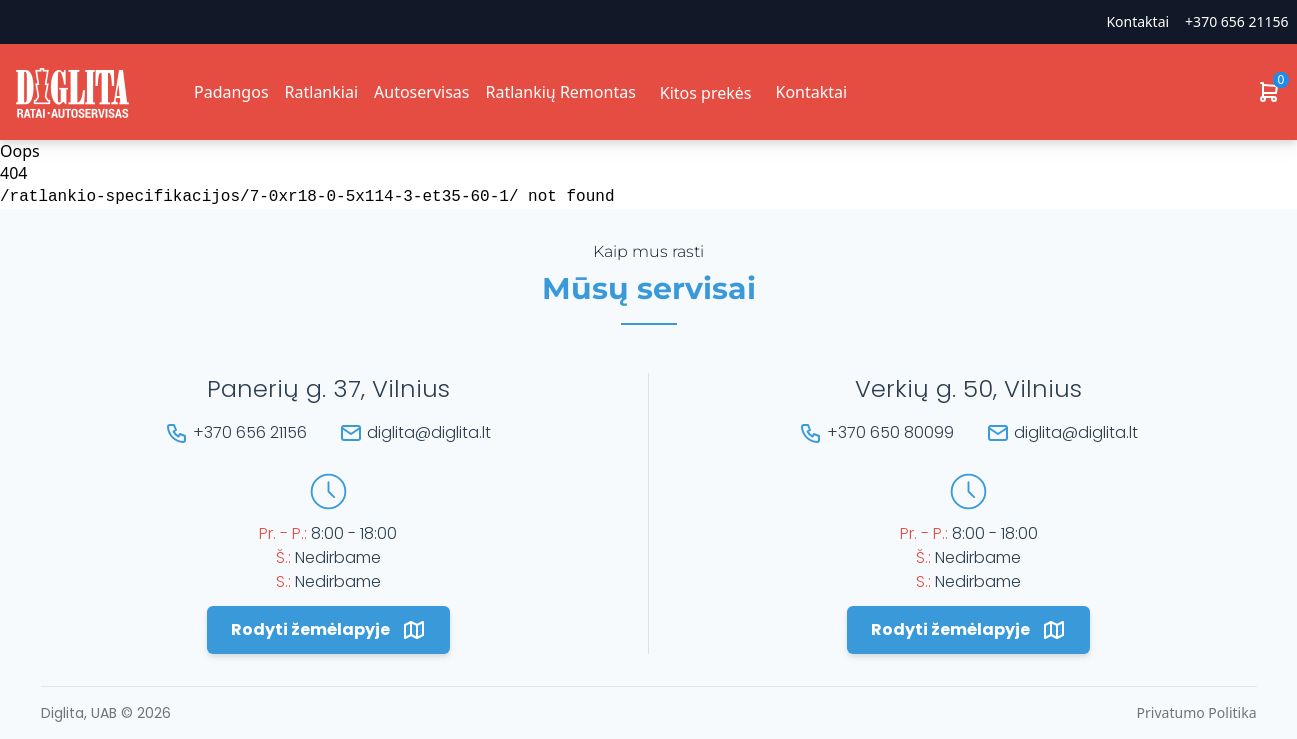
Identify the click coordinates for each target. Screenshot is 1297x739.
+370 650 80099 (890, 432)
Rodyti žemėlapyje (328, 630)
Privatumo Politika (1197, 712)
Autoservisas (421, 92)
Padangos (231, 92)
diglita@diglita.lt (429, 432)
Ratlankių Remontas (560, 92)
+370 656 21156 (1236, 21)
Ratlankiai (321, 92)
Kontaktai (1137, 21)
